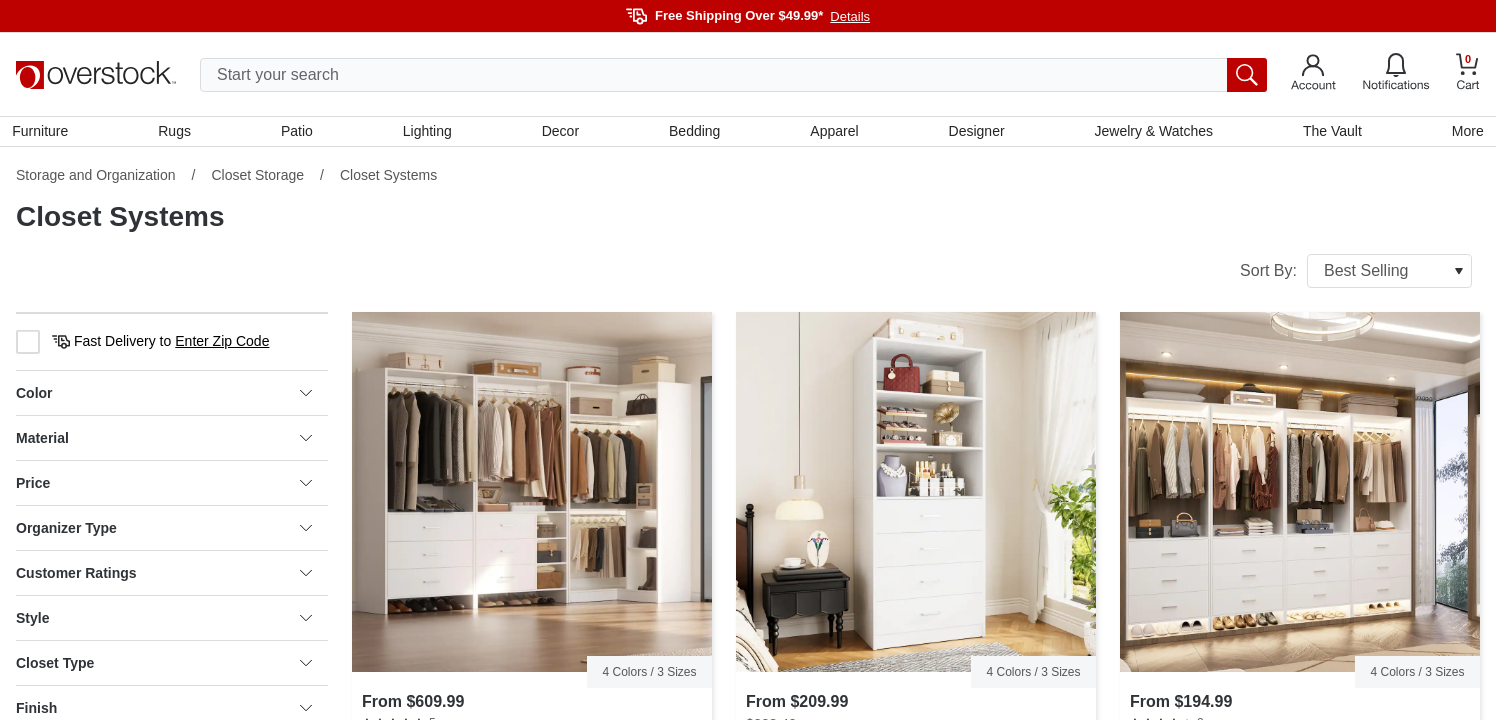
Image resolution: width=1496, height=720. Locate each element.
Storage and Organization (96, 179)
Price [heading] (164, 487)
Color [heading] (164, 397)
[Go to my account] (1313, 75)
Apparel (834, 133)
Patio (299, 133)
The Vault (1329, 133)
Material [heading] (164, 442)
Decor (560, 133)
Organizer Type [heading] (164, 532)
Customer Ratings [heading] (164, 577)
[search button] (1247, 75)
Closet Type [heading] (164, 667)
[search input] (733, 75)
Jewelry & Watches (1151, 133)
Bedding (694, 133)
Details (850, 16)
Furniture (44, 133)
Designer (975, 133)
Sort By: (1356, 275)
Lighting (428, 133)
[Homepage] (96, 75)
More (1464, 133)
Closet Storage (257, 179)
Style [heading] (164, 622)
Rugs (177, 133)
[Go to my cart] (1468, 74)
